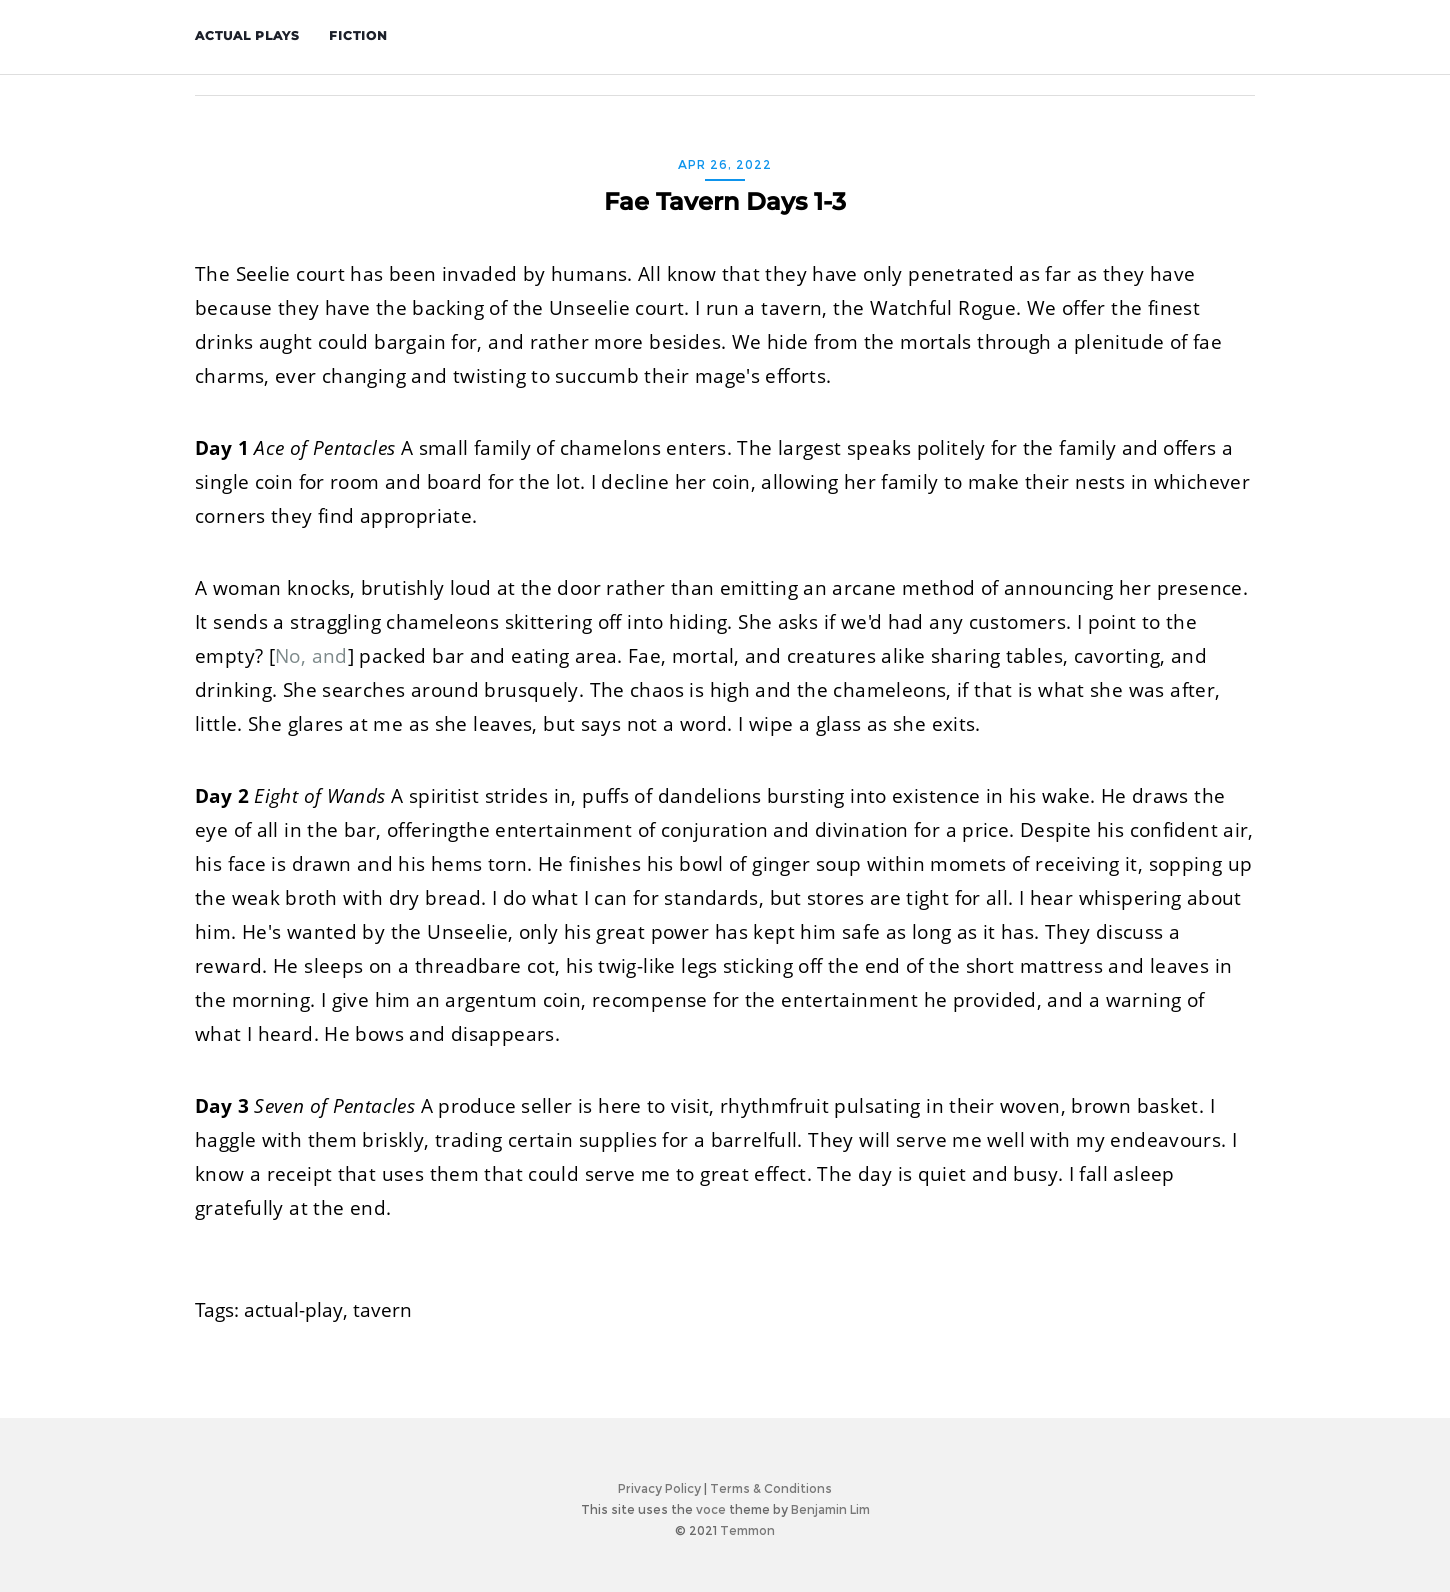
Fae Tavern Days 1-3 (725, 201)
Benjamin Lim (830, 1509)
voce (711, 1509)
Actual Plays (249, 35)
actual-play (293, 1310)
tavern (382, 1310)
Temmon (747, 1530)
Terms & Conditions (771, 1488)
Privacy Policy (659, 1488)
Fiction (360, 35)
